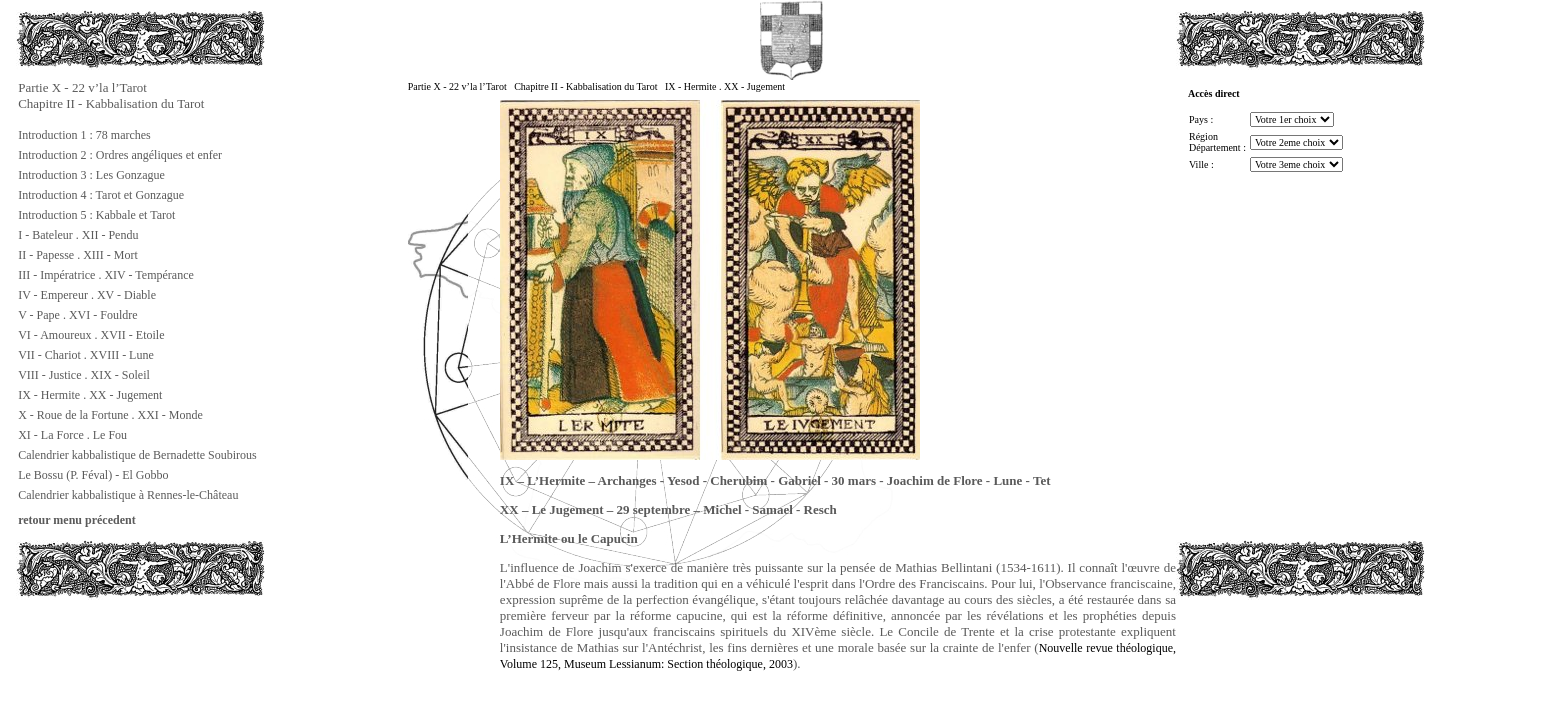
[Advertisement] (116, 644)
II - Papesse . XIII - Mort (78, 255)
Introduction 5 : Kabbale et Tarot (96, 215)
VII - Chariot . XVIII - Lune (86, 355)
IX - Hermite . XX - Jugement (90, 395)
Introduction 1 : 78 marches (84, 135)
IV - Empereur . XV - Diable (87, 295)
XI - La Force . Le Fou (72, 435)
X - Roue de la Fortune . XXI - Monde (110, 415)
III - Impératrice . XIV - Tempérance (106, 275)
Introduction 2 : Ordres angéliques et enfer (120, 155)
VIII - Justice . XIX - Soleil (84, 375)
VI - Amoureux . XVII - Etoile (91, 335)
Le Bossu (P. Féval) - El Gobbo (93, 475)
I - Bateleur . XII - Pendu (78, 235)
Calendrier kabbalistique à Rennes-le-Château (128, 495)
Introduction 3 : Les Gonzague (91, 175)
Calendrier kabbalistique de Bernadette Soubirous (137, 455)
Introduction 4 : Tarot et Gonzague (101, 195)
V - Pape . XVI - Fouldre (77, 315)
